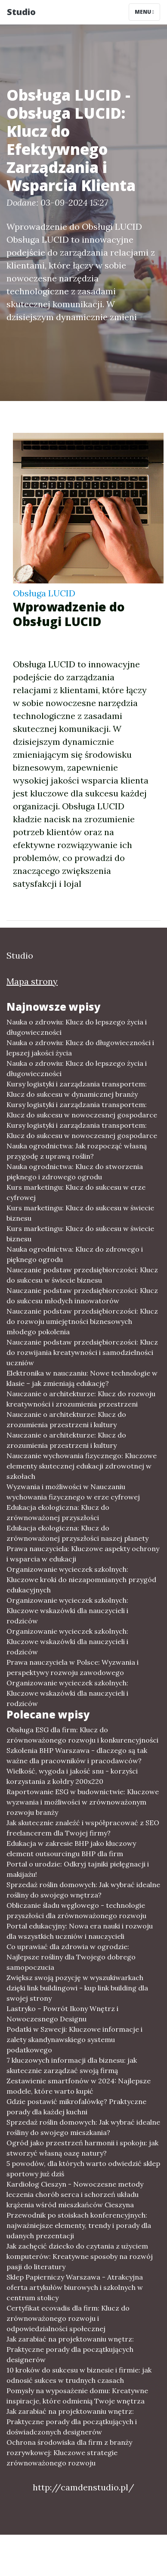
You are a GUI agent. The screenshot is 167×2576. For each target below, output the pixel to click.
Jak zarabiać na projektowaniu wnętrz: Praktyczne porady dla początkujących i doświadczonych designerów (71, 2421)
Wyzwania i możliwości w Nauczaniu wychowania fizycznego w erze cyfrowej (73, 1491)
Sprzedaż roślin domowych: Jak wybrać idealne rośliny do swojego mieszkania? (83, 2127)
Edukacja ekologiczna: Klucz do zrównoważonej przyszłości (57, 1512)
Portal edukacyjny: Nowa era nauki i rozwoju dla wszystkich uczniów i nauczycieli (79, 1931)
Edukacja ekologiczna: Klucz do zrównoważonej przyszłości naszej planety (77, 1533)
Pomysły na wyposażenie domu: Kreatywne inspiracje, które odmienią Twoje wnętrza (77, 2395)
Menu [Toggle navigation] (144, 11)
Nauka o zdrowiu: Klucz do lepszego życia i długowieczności (76, 1027)
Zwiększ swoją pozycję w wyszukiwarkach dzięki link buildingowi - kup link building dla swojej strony (77, 1987)
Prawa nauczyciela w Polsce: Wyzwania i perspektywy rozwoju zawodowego (72, 1667)
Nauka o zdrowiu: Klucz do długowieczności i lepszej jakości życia (80, 1047)
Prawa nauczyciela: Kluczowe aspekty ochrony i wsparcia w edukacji (82, 1553)
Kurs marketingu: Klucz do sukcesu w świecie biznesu (80, 1212)
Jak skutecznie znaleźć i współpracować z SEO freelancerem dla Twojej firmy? (82, 1827)
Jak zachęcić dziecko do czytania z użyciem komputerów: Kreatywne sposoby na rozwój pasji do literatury (79, 2256)
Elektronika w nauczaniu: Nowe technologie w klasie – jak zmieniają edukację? (82, 1378)
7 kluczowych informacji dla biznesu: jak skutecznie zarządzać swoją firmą (71, 2065)
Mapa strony (32, 981)
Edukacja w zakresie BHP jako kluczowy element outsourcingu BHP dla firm (71, 1848)
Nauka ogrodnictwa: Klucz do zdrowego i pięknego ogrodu (74, 1254)
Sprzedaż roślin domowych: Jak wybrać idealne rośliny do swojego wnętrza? (83, 1889)
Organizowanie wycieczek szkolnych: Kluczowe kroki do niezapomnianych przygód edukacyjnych (81, 1579)
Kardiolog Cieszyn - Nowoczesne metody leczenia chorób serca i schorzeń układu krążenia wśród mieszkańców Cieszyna (74, 2194)
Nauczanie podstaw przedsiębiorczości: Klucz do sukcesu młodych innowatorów (82, 1295)
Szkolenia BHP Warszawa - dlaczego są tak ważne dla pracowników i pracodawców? (76, 1755)
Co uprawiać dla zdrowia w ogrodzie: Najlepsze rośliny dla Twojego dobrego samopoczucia (71, 1956)
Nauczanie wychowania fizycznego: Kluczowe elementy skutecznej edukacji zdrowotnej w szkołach (81, 1466)
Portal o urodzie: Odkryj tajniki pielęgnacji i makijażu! (77, 1869)
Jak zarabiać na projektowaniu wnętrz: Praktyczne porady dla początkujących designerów (70, 2349)
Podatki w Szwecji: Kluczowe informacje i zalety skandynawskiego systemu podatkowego (74, 2039)
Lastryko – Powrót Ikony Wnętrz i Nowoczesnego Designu (62, 2013)
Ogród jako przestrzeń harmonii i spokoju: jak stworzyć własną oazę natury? (82, 2147)
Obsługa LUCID (44, 593)
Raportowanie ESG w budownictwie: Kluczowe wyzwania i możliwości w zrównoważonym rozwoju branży (82, 1802)
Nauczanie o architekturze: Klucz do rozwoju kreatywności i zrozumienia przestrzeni (80, 1398)
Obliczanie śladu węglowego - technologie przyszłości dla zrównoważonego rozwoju (76, 1910)
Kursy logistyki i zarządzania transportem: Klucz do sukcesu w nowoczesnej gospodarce (81, 1109)
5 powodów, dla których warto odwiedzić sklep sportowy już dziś (83, 2168)
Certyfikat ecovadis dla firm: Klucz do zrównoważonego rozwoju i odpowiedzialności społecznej (68, 2318)
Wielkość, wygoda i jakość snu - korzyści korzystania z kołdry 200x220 (72, 1776)
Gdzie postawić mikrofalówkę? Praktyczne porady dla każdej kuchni (76, 2106)
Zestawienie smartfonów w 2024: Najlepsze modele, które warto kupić (78, 2085)
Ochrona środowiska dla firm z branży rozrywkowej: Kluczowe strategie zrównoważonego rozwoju (69, 2452)
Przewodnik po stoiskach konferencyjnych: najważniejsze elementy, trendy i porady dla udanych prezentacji (78, 2225)
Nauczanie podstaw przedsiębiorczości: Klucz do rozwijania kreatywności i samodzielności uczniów (82, 1352)
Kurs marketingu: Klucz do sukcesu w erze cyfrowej (75, 1192)
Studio (21, 12)
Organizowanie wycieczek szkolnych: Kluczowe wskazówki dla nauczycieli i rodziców (67, 1610)
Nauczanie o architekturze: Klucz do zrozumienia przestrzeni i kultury (66, 1419)
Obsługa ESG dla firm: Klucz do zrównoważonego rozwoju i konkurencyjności (82, 1734)
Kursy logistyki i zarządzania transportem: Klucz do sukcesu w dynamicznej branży (76, 1089)
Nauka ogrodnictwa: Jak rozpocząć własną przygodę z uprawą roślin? (76, 1150)
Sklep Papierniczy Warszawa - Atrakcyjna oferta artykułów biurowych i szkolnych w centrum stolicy (74, 2287)
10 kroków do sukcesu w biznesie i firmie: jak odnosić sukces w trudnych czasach (79, 2375)
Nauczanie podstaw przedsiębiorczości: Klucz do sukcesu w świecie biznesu (82, 1274)
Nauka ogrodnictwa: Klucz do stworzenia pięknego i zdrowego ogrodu (74, 1171)
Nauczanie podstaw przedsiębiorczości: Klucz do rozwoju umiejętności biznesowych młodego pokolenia (82, 1321)
